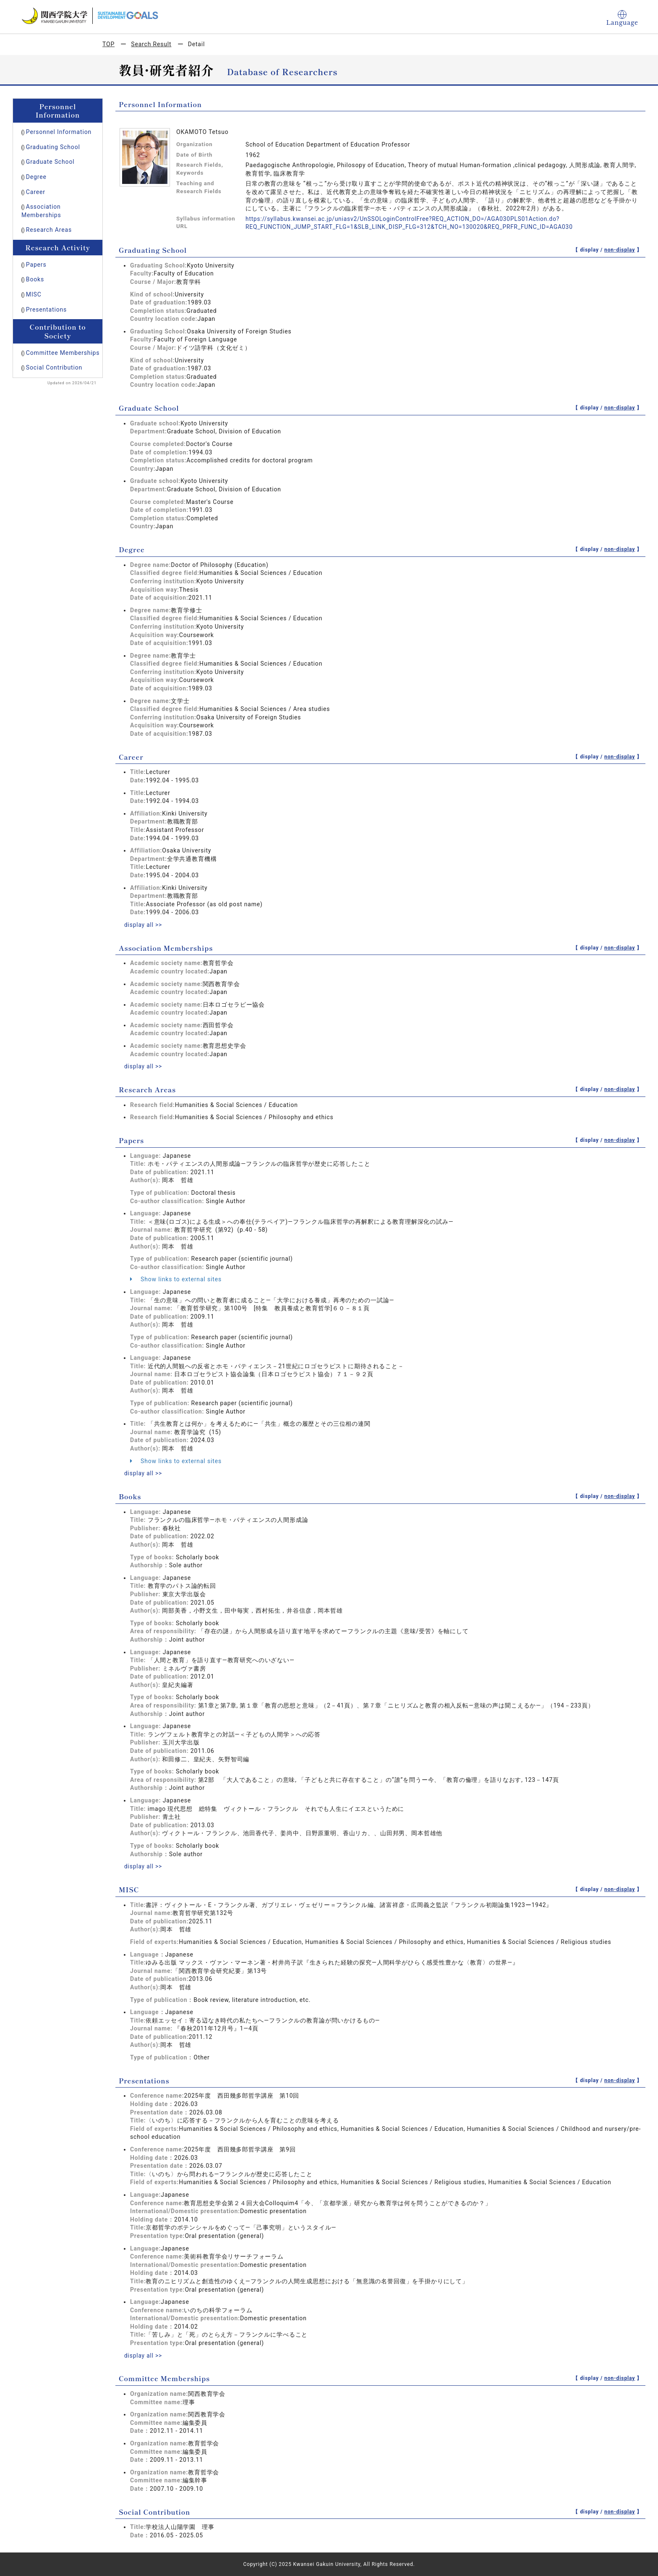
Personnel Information (58, 132)
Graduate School (50, 161)
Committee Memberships (63, 352)
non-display (619, 250)
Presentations (46, 309)
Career (35, 192)
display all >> (143, 924)
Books (35, 279)
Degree (36, 176)
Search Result (151, 44)
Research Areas (49, 229)
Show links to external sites (176, 1279)
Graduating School (53, 147)
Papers (36, 264)
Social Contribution (54, 367)
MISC (34, 294)
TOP (108, 44)
